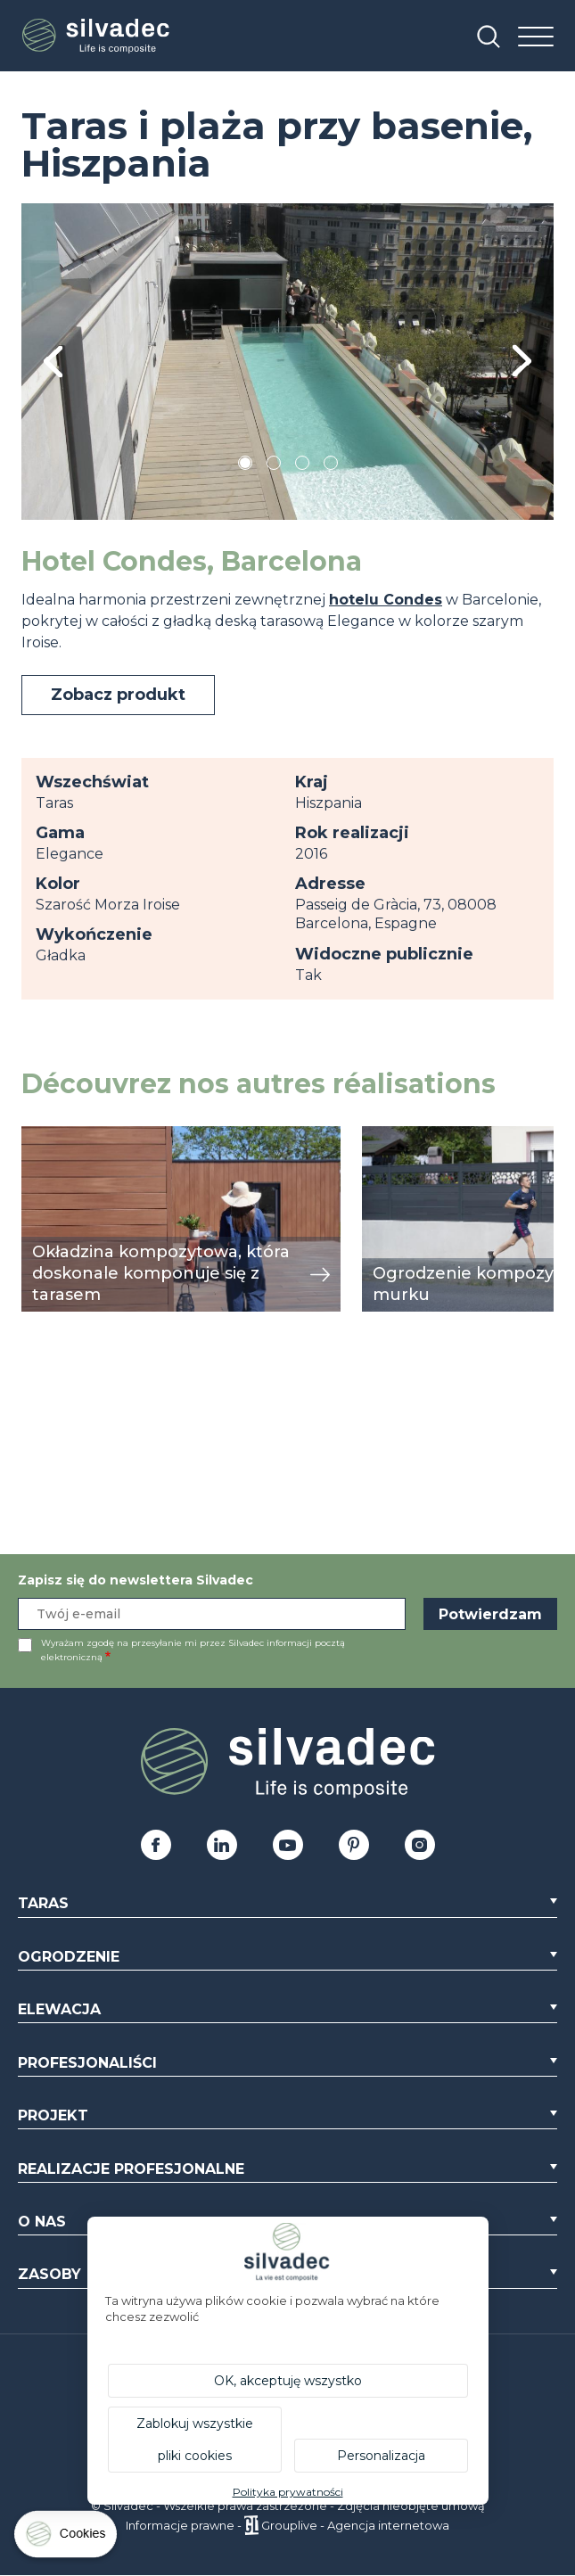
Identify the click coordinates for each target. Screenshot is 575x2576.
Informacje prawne (180, 2525)
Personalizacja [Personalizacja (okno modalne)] (381, 2456)
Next (522, 361)
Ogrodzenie (68, 1956)
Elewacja (59, 2009)
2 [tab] (273, 465)
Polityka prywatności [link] (288, 2491)
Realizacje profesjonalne (131, 2168)
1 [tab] (245, 465)
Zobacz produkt (118, 694)
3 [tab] (302, 465)
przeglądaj (59, 1135)
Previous (53, 361)
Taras (43, 1903)
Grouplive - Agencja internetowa (355, 2525)
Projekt (53, 2115)
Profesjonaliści (87, 2062)
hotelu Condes (385, 599)
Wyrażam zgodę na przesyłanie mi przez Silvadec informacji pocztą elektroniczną (193, 1650)
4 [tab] (330, 465)
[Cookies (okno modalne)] (67, 2538)
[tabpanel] (287, 361)
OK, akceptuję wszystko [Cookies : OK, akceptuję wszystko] (288, 2381)
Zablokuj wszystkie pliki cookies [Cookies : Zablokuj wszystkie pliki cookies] (194, 2440)
